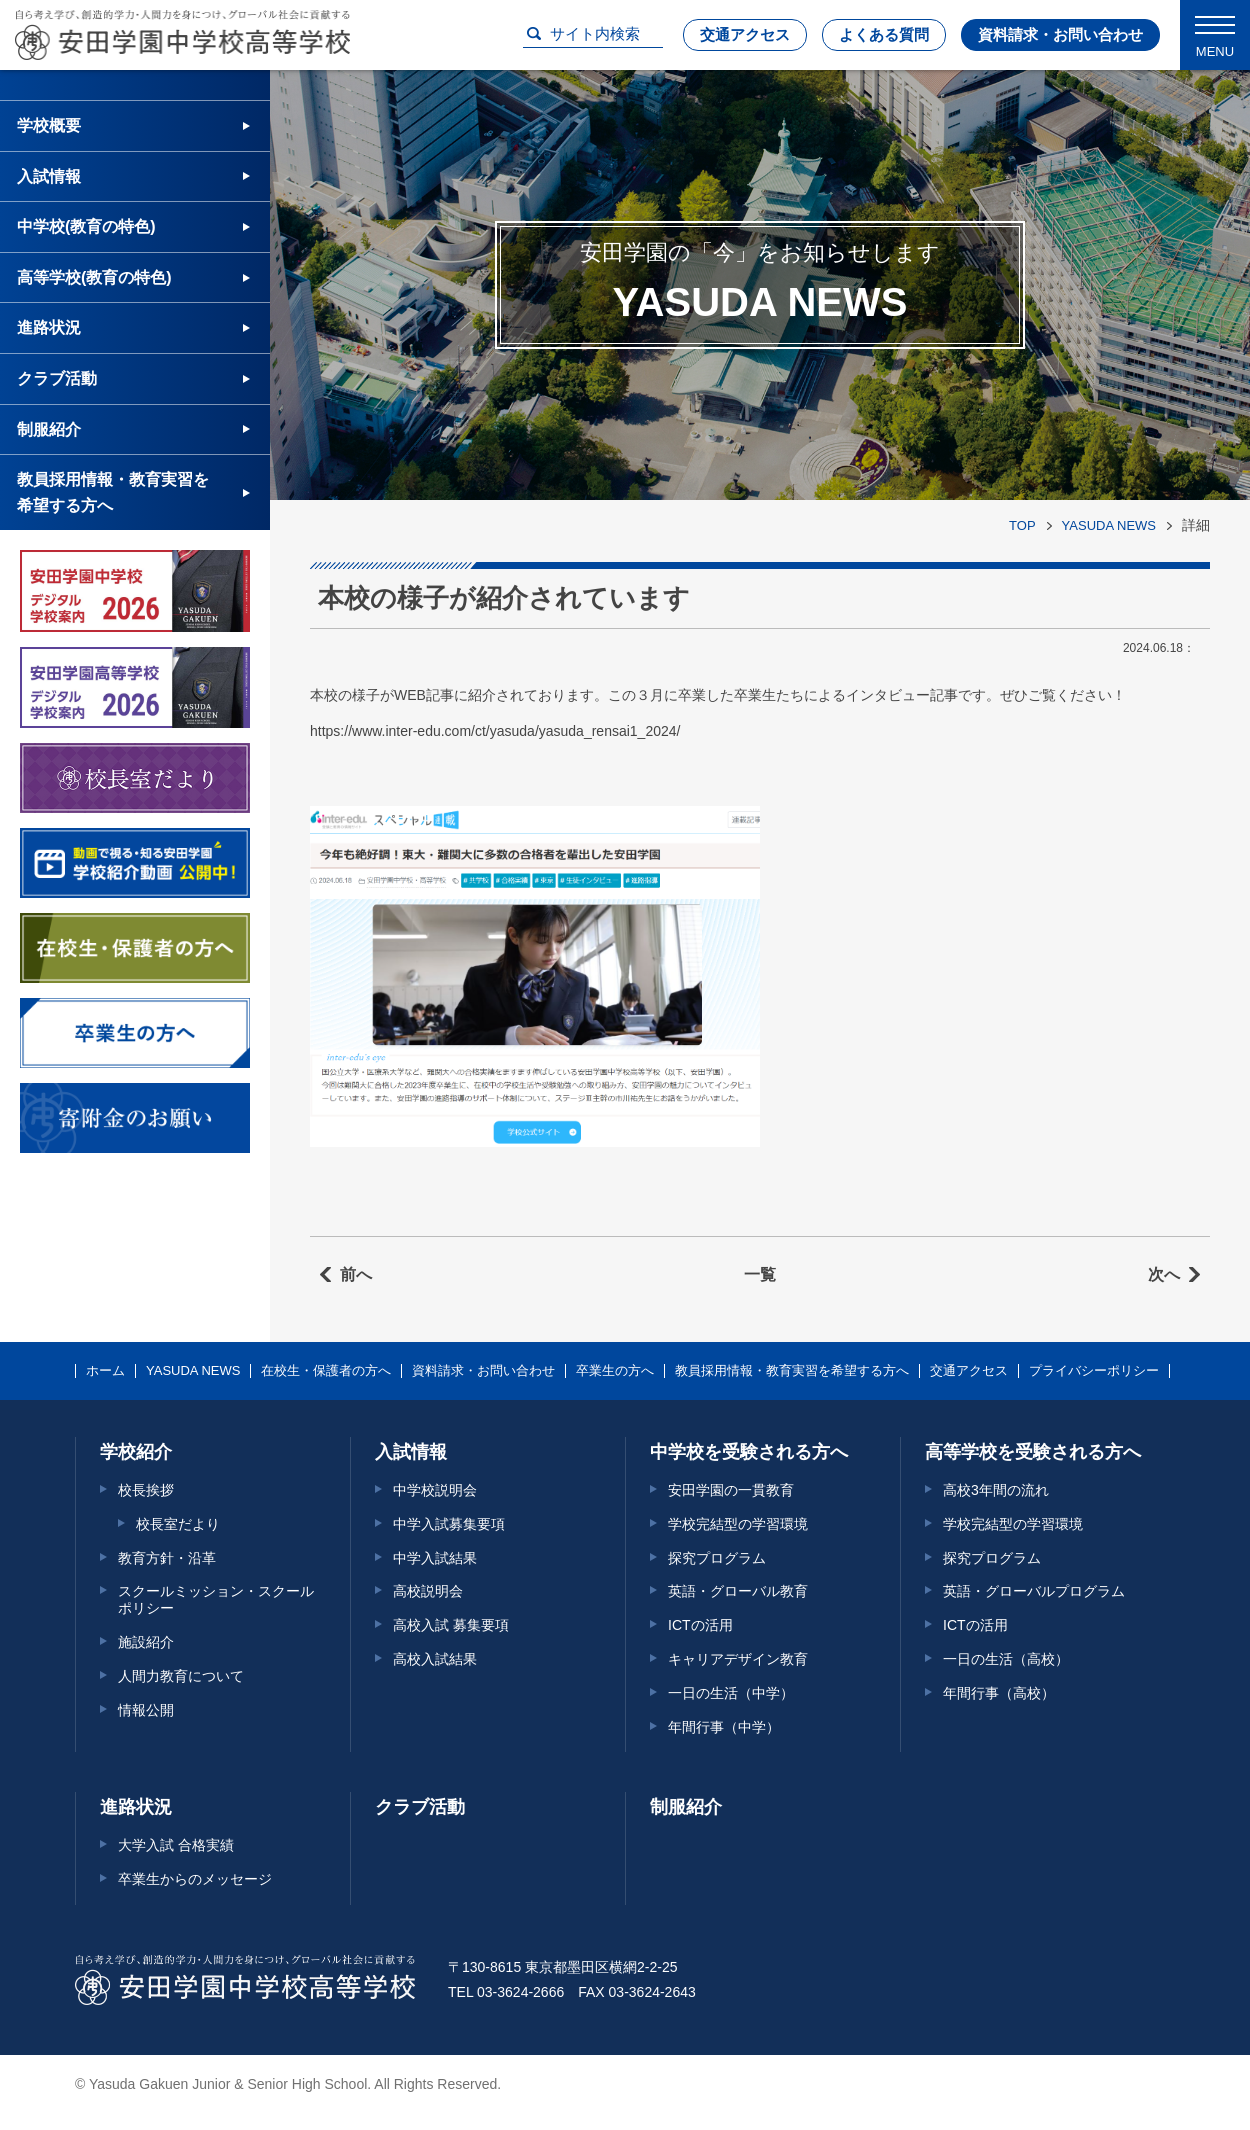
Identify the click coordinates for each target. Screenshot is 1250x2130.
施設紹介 (146, 1642)
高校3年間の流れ (996, 1490)
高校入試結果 (435, 1659)
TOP (1022, 525)
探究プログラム (717, 1558)
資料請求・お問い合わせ (1060, 34)
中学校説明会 (435, 1490)
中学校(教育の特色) (86, 226)
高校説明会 (428, 1591)
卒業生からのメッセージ (195, 1879)
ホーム (105, 1371)
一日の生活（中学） (731, 1693)
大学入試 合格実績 (176, 1845)
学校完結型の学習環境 (738, 1524)
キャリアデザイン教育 (738, 1659)
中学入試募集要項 (449, 1524)
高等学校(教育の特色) (94, 277)
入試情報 (49, 176)
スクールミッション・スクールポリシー (216, 1599)
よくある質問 (884, 34)
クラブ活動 (57, 378)
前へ (356, 1274)
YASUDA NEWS (1109, 525)
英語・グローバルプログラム (1034, 1591)
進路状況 (49, 327)
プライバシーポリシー (1094, 1371)
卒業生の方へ (615, 1371)
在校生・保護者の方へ (326, 1371)
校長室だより (178, 1524)
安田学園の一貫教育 (731, 1490)
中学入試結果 (435, 1558)
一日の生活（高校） (1006, 1659)
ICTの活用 (700, 1625)
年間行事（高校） (999, 1693)
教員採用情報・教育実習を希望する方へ (113, 492)
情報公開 (146, 1710)
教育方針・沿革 (167, 1558)
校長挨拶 (146, 1490)
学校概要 (49, 125)
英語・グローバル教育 (738, 1591)
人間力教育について (181, 1676)
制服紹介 (49, 429)
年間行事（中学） (724, 1727)
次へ (1164, 1274)
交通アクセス (745, 34)
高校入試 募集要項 (451, 1625)
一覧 (760, 1274)
